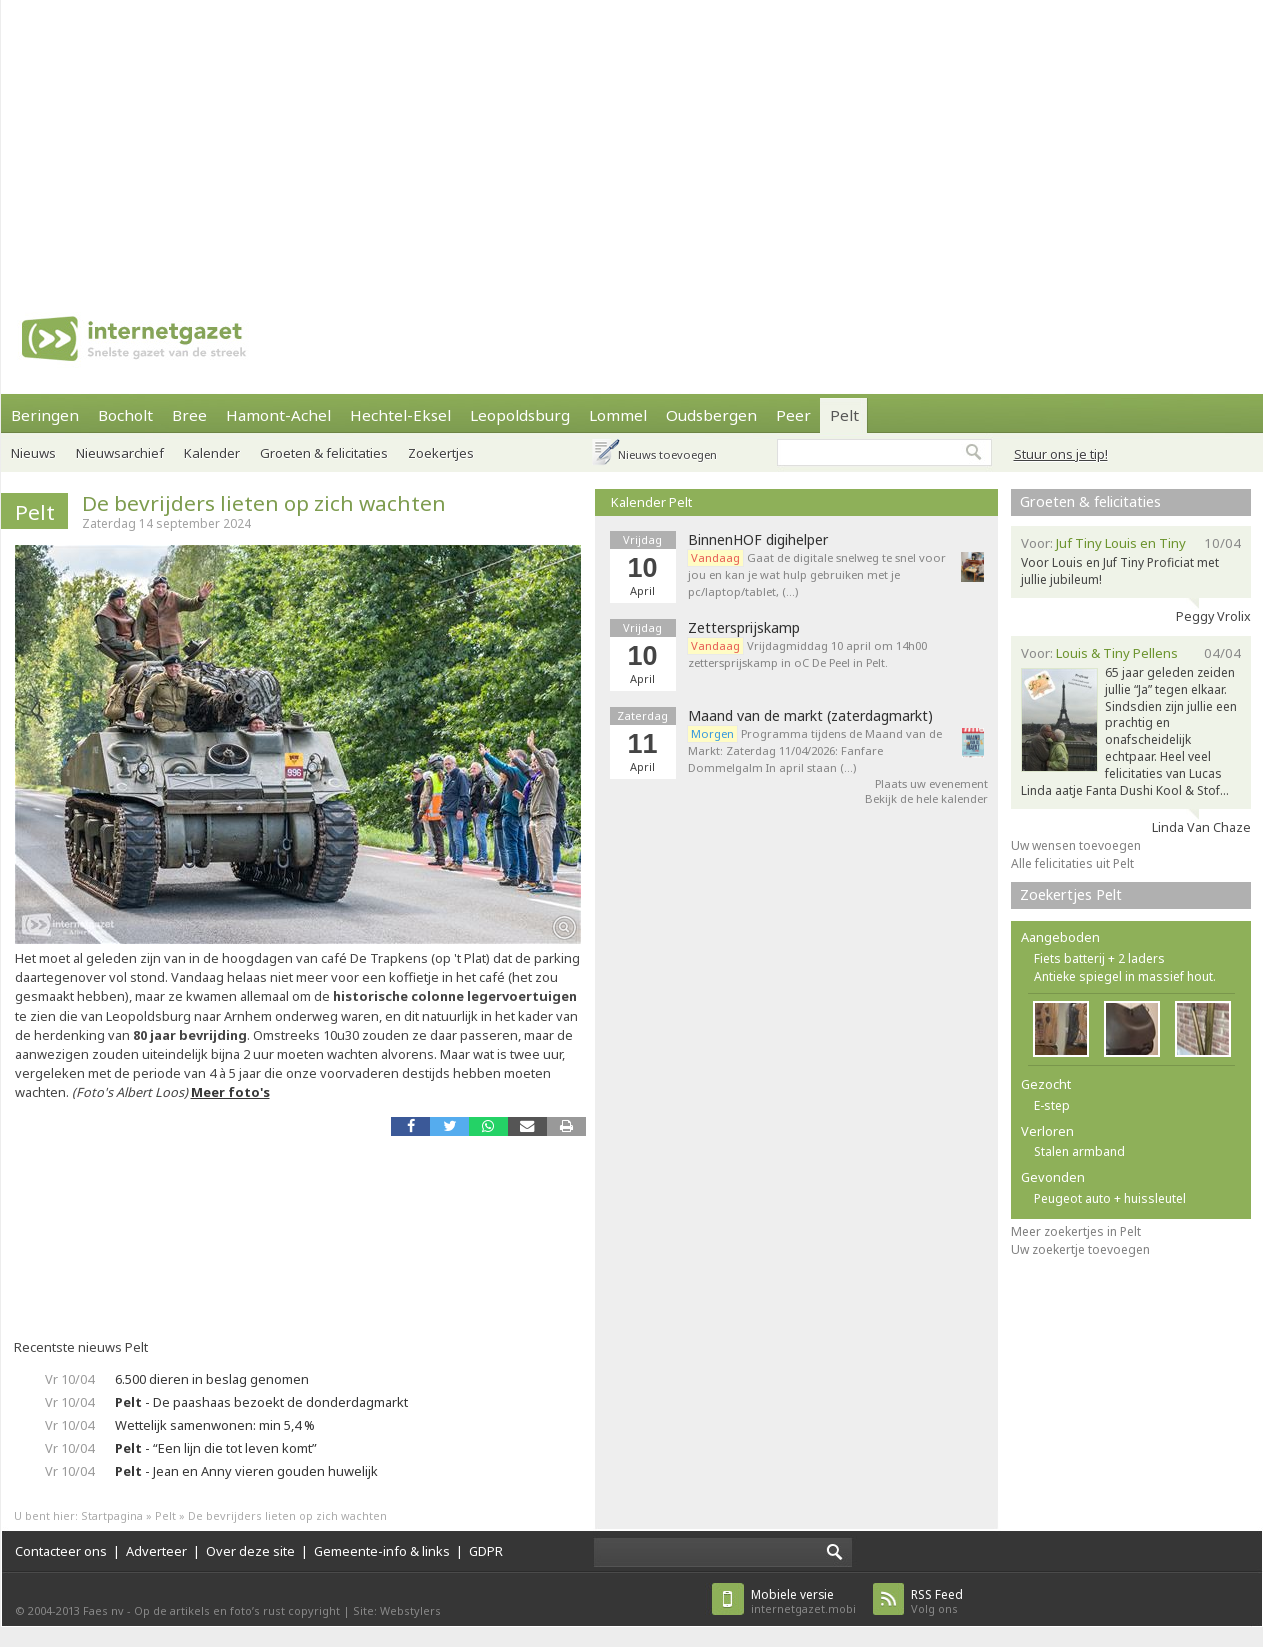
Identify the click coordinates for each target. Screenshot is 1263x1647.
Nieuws (33, 453)
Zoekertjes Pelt (1071, 894)
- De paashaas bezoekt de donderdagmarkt (261, 1402)
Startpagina (112, 1515)
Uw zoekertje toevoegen (1080, 1249)
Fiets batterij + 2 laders (1099, 958)
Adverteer (156, 1551)
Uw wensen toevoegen (1076, 845)
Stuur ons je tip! (1061, 454)
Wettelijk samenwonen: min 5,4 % (215, 1425)
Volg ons (937, 1601)
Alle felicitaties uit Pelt (1072, 863)
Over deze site (250, 1551)
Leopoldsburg (520, 415)
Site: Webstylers (397, 1610)
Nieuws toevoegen (667, 454)
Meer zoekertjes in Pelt (1076, 1231)
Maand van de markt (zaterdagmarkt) (810, 716)
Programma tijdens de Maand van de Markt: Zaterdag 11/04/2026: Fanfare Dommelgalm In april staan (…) (815, 750)
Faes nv (103, 1610)
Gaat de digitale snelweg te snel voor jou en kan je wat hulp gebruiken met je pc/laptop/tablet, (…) (817, 574)
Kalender (212, 453)
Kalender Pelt (651, 502)
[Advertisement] (378, 140)
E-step (1052, 1105)
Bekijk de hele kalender (926, 798)
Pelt (844, 415)
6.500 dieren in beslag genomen (212, 1379)
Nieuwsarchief (120, 453)
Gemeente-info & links (382, 1551)
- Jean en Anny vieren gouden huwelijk (246, 1471)
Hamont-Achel (278, 415)
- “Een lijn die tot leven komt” (216, 1448)
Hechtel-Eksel (400, 415)
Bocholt (125, 415)
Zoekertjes (441, 453)
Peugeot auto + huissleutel (1110, 1198)
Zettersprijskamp (744, 628)
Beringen (45, 415)
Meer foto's (230, 1092)
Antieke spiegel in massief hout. (1125, 976)
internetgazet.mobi (803, 1601)
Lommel (618, 415)
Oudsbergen (711, 415)
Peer (793, 415)
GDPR (486, 1551)
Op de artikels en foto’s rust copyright (237, 1610)
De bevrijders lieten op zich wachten (264, 503)
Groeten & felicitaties (324, 453)
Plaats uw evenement (931, 783)
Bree (189, 415)
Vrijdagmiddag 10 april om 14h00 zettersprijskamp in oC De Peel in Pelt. (807, 654)
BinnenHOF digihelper (758, 540)
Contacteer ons (61, 1551)
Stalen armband (1079, 1151)
